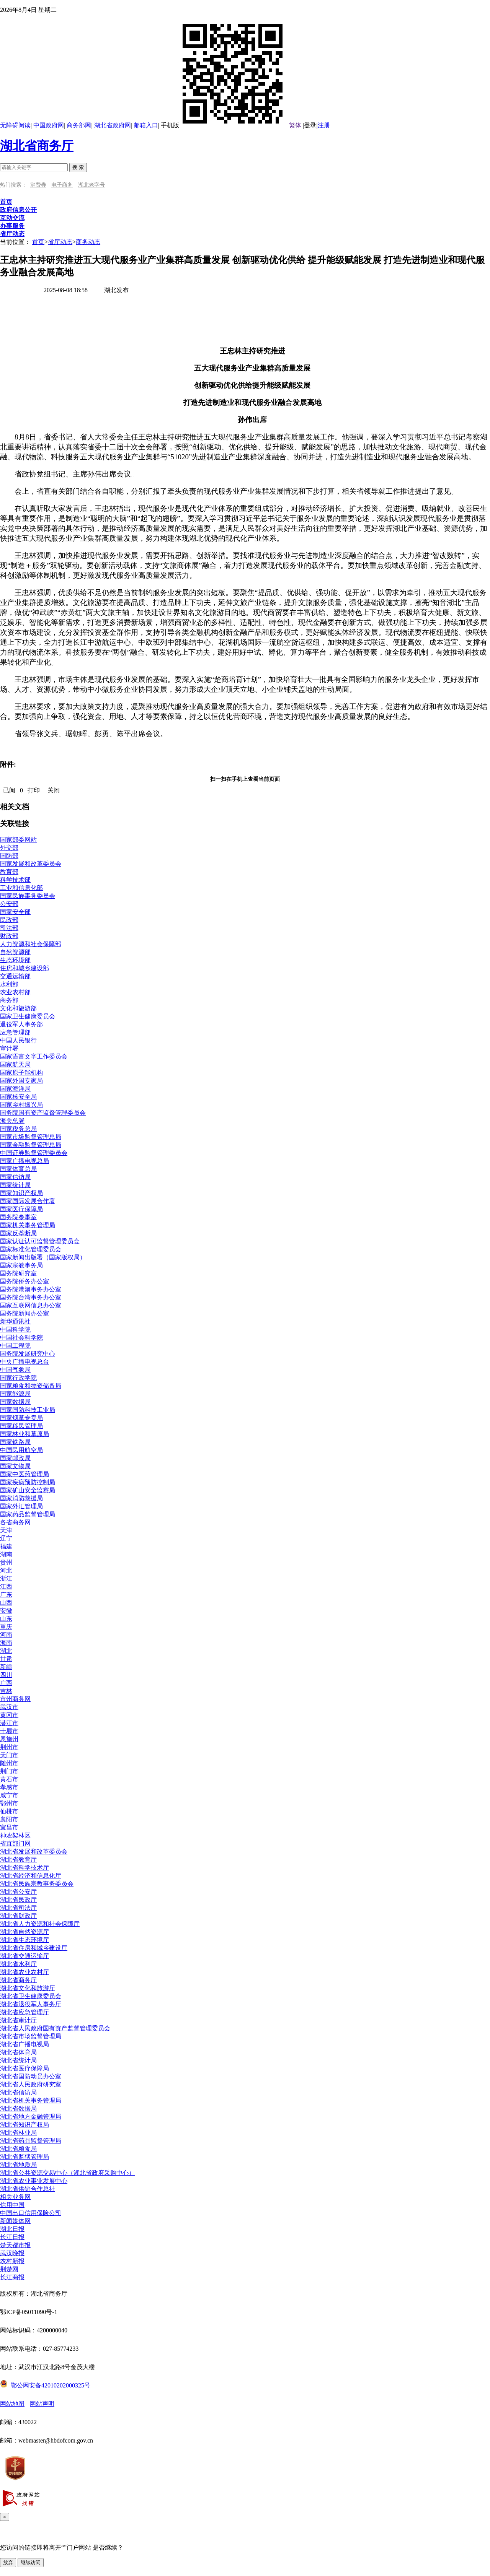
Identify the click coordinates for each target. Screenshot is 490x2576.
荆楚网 (9, 2269)
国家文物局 (15, 1466)
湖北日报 (12, 2229)
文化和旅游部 (18, 1008)
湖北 (6, 1650)
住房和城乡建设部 (24, 968)
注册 (324, 125)
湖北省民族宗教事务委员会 (37, 1883)
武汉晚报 (12, 2253)
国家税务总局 (18, 1128)
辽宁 (6, 1538)
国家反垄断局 (18, 1233)
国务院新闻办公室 (24, 1313)
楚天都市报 (15, 2245)
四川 (6, 1675)
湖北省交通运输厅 (24, 1956)
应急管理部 (15, 1032)
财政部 (9, 936)
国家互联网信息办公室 (30, 1305)
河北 (6, 1570)
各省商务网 (15, 1522)
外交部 (9, 847)
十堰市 (9, 1731)
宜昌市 (9, 1827)
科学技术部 (15, 880)
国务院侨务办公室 (24, 1281)
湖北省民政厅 (18, 1899)
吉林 (6, 1691)
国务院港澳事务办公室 (30, 1289)
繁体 (295, 125)
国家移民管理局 (21, 1426)
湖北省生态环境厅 (24, 1940)
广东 (6, 1594)
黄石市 (9, 1779)
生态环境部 (15, 960)
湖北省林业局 (18, 2132)
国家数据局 (15, 1402)
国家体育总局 (18, 1169)
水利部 (9, 984)
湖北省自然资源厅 (24, 1932)
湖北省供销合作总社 (27, 2189)
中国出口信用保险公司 (30, 2213)
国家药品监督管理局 (27, 1514)
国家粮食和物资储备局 (30, 1385)
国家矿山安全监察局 (27, 1490)
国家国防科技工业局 (27, 1410)
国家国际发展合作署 (27, 1201)
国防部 (9, 855)
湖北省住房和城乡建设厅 (33, 1948)
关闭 (53, 790)
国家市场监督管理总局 (30, 1137)
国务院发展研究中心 (27, 1353)
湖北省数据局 (18, 2108)
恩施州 (9, 1739)
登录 (310, 125)
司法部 (9, 928)
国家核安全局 (18, 1096)
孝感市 (9, 1787)
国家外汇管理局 (21, 1506)
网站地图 (12, 2403)
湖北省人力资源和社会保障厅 (40, 1924)
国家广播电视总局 (24, 1161)
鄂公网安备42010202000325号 (45, 2385)
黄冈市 (9, 1715)
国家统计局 (15, 1185)
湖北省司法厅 (18, 1907)
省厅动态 (60, 242)
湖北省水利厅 (18, 1964)
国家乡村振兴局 (21, 1104)
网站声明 (42, 2403)
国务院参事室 (18, 1217)
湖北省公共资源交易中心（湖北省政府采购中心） (67, 2172)
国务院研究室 (18, 1273)
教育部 (9, 871)
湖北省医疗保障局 (24, 2068)
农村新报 (12, 2261)
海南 (6, 1642)
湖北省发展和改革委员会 (33, 1851)
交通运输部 (15, 976)
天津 (6, 1530)
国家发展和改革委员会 (30, 863)
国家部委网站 (18, 839)
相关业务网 (15, 2197)
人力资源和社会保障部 (30, 944)
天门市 (9, 1755)
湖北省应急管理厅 (24, 2012)
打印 (33, 790)
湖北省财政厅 (18, 1915)
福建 (6, 1546)
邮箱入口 (146, 125)
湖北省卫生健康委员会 (30, 1996)
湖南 (6, 1554)
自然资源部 (15, 952)
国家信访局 (15, 1177)
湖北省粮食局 (18, 2148)
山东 (6, 1618)
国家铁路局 (15, 1442)
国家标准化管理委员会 (30, 1249)
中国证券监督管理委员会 (33, 1153)
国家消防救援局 (21, 1498)
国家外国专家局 (21, 1080)
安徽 (6, 1610)
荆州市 (9, 1747)
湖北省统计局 (18, 2060)
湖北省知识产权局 (24, 2124)
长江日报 (12, 2237)
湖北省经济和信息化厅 (30, 1875)
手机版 (223, 125)
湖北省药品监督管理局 (30, 2140)
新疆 (6, 1667)
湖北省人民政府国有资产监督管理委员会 (55, 2028)
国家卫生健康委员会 (27, 1016)
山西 (6, 1602)
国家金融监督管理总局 (30, 1145)
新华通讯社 (15, 1321)
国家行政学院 (18, 1377)
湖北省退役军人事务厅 (30, 2004)
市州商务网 (15, 1699)
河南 (6, 1634)
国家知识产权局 (21, 1193)
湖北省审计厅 (18, 2020)
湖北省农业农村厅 (24, 1972)
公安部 (9, 904)
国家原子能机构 (21, 1072)
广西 (6, 1683)
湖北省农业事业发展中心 (33, 2181)
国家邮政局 (15, 1458)
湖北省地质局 (18, 2164)
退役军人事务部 (21, 1024)
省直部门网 (15, 1843)
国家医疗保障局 (21, 1209)
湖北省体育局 (18, 2052)
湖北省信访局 (18, 2092)
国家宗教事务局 (21, 1265)
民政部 (9, 920)
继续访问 (31, 2562)
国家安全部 (15, 912)
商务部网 (79, 125)
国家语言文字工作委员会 (33, 1056)
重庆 (6, 1626)
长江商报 (12, 2277)
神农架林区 (15, 1835)
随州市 (9, 1763)
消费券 (38, 185)
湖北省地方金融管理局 (30, 2116)
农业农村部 (15, 992)
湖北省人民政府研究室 (30, 2084)
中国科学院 (15, 1329)
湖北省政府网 (112, 125)
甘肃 (6, 1659)
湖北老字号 (91, 185)
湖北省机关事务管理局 (30, 2100)
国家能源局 (15, 1393)
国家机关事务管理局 (27, 1225)
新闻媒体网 (15, 2221)
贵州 (6, 1562)
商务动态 (88, 242)
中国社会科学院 (21, 1337)
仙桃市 (9, 1811)
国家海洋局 (15, 1088)
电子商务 (62, 185)
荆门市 (9, 1771)
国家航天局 (15, 1064)
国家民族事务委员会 (27, 896)
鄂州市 (9, 1803)
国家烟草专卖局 (21, 1418)
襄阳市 (9, 1819)
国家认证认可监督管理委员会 (40, 1241)
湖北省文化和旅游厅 (27, 1988)
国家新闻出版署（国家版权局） (43, 1257)
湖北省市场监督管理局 (30, 2036)
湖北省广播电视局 (24, 2044)
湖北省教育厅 (18, 1859)
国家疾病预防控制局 (27, 1482)
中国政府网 (48, 125)
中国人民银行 (18, 1040)
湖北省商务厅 (37, 146)
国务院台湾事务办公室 (30, 1297)
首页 (38, 242)
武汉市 (9, 1707)
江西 (6, 1586)
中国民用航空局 (21, 1450)
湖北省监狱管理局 (24, 2156)
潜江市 (9, 1723)
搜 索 (78, 167)
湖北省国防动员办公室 (30, 2076)
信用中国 (12, 2205)
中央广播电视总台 (24, 1361)
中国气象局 (15, 1369)
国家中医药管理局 (24, 1474)
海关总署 (12, 1120)
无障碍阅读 (15, 125)
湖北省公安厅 (18, 1891)
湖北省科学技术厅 (24, 1867)
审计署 (9, 1048)
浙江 (6, 1578)
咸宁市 (9, 1795)
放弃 (8, 2562)
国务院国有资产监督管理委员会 (43, 1112)
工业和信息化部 (21, 888)
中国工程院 (15, 1345)
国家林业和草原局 (24, 1434)
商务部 (9, 1000)
